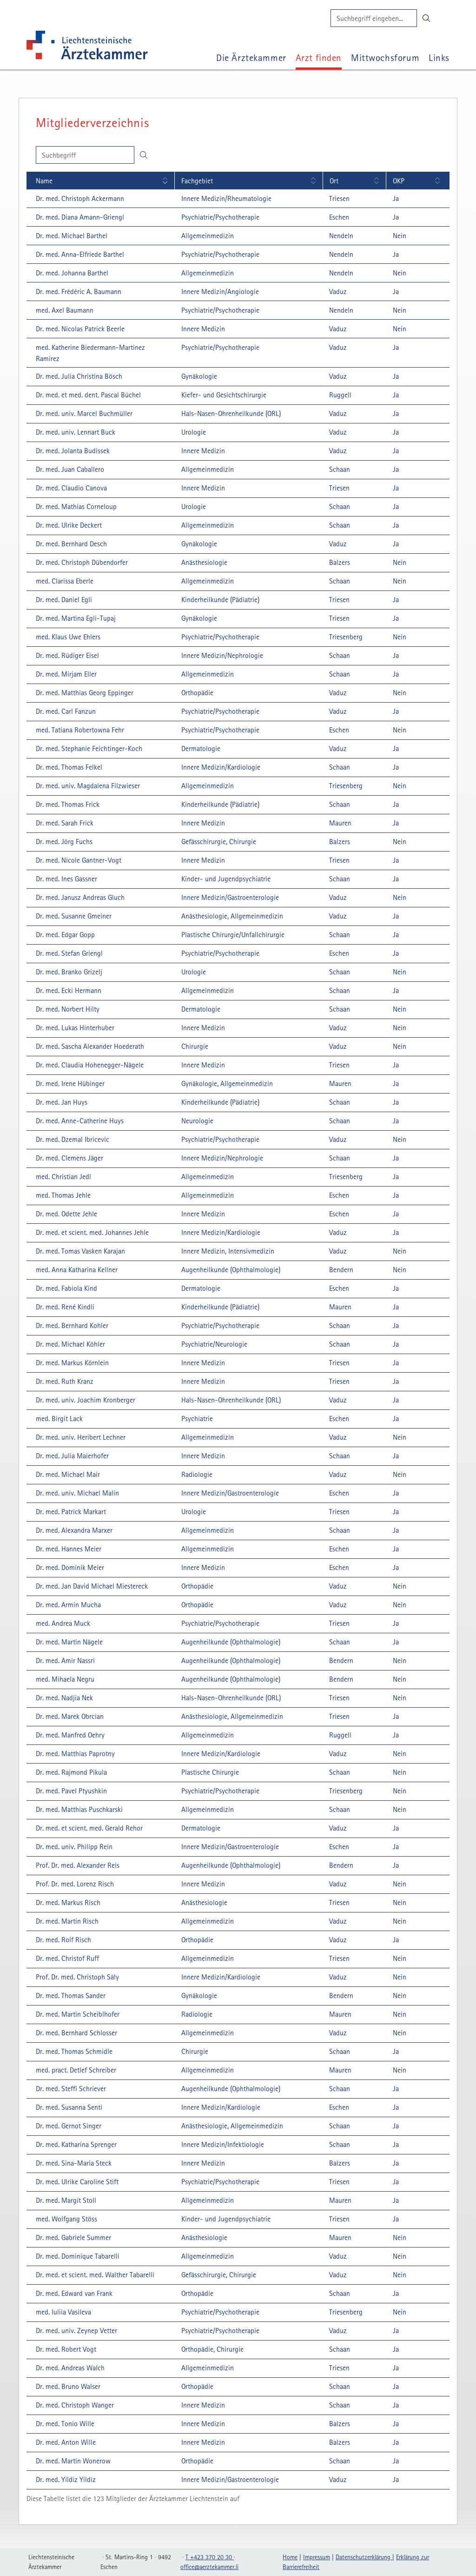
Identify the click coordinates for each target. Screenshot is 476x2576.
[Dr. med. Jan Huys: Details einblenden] (60, 1102)
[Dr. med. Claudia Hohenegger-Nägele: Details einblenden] (88, 1064)
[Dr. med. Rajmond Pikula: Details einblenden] (69, 1772)
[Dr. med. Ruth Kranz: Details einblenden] (63, 1381)
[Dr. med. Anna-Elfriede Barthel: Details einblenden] (78, 254)
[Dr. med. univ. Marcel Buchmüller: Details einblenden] (82, 413)
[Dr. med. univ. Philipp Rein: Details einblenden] (72, 1846)
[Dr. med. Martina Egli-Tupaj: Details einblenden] (74, 618)
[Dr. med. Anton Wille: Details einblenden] (64, 2442)
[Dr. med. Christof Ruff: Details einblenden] (66, 1958)
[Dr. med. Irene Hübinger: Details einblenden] (68, 1083)
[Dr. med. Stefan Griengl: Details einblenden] (67, 953)
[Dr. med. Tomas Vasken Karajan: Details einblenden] (79, 1251)
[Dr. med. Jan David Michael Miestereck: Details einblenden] (90, 1586)
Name (44, 180)
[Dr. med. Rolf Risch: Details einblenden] (62, 1939)
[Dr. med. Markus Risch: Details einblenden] (66, 1902)
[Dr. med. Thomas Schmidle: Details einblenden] (72, 2051)
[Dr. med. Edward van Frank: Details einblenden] (72, 2293)
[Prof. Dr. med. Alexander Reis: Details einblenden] (76, 1865)
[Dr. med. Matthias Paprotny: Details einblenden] (73, 1753)
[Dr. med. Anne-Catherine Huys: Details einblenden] (78, 1120)
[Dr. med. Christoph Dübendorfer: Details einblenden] (80, 562)
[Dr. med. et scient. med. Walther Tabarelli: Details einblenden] (93, 2274)
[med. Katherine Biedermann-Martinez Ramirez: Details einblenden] (100, 352)
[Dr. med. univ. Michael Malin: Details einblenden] (76, 1493)
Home (290, 2557)
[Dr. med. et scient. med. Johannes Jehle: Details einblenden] (90, 1232)
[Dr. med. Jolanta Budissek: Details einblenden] (71, 450)
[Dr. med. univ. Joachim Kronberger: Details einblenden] (84, 1400)
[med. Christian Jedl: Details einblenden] (62, 1176)
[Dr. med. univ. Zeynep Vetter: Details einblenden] (75, 2330)
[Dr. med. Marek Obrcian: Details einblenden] (68, 1716)
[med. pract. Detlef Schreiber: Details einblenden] (74, 2070)
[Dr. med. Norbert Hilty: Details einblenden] (66, 1009)
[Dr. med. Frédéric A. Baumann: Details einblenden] (77, 291)
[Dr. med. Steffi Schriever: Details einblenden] (69, 2088)
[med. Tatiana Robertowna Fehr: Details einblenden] (78, 729)
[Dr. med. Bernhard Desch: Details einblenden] (69, 543)
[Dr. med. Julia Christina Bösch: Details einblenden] (77, 376)
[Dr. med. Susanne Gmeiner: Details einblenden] (72, 916)
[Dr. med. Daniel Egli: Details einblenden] (62, 599)
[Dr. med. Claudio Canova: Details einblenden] (69, 487)
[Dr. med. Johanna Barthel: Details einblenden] (70, 273)
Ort (334, 180)
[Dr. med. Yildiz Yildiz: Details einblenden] (64, 2479)
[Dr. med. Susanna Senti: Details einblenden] (67, 2107)
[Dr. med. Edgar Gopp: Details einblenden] (63, 934)
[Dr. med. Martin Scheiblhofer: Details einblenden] (76, 2014)
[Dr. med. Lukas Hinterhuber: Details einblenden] (73, 1027)
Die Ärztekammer (251, 57)
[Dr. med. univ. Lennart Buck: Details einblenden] (74, 432)
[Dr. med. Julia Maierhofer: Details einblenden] (70, 1455)
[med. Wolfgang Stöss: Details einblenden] (65, 2218)
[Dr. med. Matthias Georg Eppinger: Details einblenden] (83, 692)
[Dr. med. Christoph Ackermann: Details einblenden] (78, 198)
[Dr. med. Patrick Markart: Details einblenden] (69, 1511)
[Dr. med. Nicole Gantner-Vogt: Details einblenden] (77, 860)
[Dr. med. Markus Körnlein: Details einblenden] (70, 1362)
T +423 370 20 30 (209, 2557)
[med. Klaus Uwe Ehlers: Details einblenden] (66, 636)
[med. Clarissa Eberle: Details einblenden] (63, 581)
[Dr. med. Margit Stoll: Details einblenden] (64, 2200)
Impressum (316, 2557)
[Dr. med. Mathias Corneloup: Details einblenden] (74, 506)
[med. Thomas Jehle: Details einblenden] (61, 1195)
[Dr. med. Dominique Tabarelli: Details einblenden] (76, 2256)
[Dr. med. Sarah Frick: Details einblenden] (63, 823)
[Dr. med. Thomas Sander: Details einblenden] (69, 1995)
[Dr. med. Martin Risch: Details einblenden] (65, 1921)
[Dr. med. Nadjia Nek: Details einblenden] (62, 1697)
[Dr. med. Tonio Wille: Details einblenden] (63, 2423)
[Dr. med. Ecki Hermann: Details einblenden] (67, 990)
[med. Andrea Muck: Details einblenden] (61, 1623)
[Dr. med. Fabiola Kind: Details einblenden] (65, 1288)
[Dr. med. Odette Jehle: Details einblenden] (65, 1213)
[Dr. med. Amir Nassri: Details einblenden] (63, 1660)
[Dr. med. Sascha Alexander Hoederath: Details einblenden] (88, 1046)
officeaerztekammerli (209, 2566)
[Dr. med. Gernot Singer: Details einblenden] (67, 2125)
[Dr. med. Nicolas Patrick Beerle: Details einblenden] (78, 328)
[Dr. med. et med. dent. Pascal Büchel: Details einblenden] (86, 394)
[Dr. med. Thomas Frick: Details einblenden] (66, 804)
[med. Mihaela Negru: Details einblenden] (63, 1679)
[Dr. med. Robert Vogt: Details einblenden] (64, 2349)
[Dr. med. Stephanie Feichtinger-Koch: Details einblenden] (87, 748)
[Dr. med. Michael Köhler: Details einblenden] (69, 1344)
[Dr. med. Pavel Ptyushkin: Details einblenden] (69, 1790)
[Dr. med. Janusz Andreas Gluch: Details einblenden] (78, 897)
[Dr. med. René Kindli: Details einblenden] (63, 1306)
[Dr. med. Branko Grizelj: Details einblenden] (67, 971)
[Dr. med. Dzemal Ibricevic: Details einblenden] (71, 1139)
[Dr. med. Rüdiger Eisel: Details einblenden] (66, 655)
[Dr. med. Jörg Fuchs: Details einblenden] (62, 841)
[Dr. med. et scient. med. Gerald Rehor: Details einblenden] (87, 1828)
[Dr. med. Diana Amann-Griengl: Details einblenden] (78, 217)
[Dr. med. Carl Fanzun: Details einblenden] (64, 711)
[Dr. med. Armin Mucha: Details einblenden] (66, 1604)
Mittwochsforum (385, 57)
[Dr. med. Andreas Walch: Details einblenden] (68, 2367)
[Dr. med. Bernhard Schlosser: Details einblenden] (75, 2032)
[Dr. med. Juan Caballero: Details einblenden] (68, 469)
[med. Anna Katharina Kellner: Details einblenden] (75, 1269)
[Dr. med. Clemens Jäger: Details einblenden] (68, 1158)
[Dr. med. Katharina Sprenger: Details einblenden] (74, 2144)
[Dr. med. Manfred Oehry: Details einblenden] (68, 1735)
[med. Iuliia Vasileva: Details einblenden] (62, 2312)
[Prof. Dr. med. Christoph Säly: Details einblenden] (76, 1977)
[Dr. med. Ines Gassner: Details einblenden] (65, 878)
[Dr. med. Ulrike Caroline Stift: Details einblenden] (75, 2181)
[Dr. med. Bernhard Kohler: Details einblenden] (70, 1325)
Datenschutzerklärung (364, 2557)
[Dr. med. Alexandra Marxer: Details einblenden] (72, 1530)
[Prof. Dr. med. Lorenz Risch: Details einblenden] (73, 1883)
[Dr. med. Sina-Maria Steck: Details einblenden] (72, 2163)
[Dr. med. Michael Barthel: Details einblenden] (70, 235)
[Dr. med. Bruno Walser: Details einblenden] (66, 2386)
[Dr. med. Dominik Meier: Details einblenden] (68, 1567)
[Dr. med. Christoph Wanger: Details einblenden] (73, 2405)
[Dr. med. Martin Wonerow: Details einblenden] (71, 2460)
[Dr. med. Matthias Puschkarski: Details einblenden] (77, 1809)
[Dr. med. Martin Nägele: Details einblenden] (67, 1641)
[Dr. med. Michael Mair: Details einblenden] (66, 1474)
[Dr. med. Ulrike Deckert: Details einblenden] (67, 525)
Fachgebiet (197, 180)
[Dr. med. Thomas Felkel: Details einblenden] (67, 767)
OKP (398, 180)
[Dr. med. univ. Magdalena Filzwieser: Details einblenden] (86, 785)
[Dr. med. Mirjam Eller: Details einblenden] (64, 674)
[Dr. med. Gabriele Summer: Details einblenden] (72, 2237)
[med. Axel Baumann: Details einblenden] (63, 310)
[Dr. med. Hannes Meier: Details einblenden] (67, 1548)
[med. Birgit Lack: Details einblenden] (57, 1418)
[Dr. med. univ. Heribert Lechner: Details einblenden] (79, 1437)
